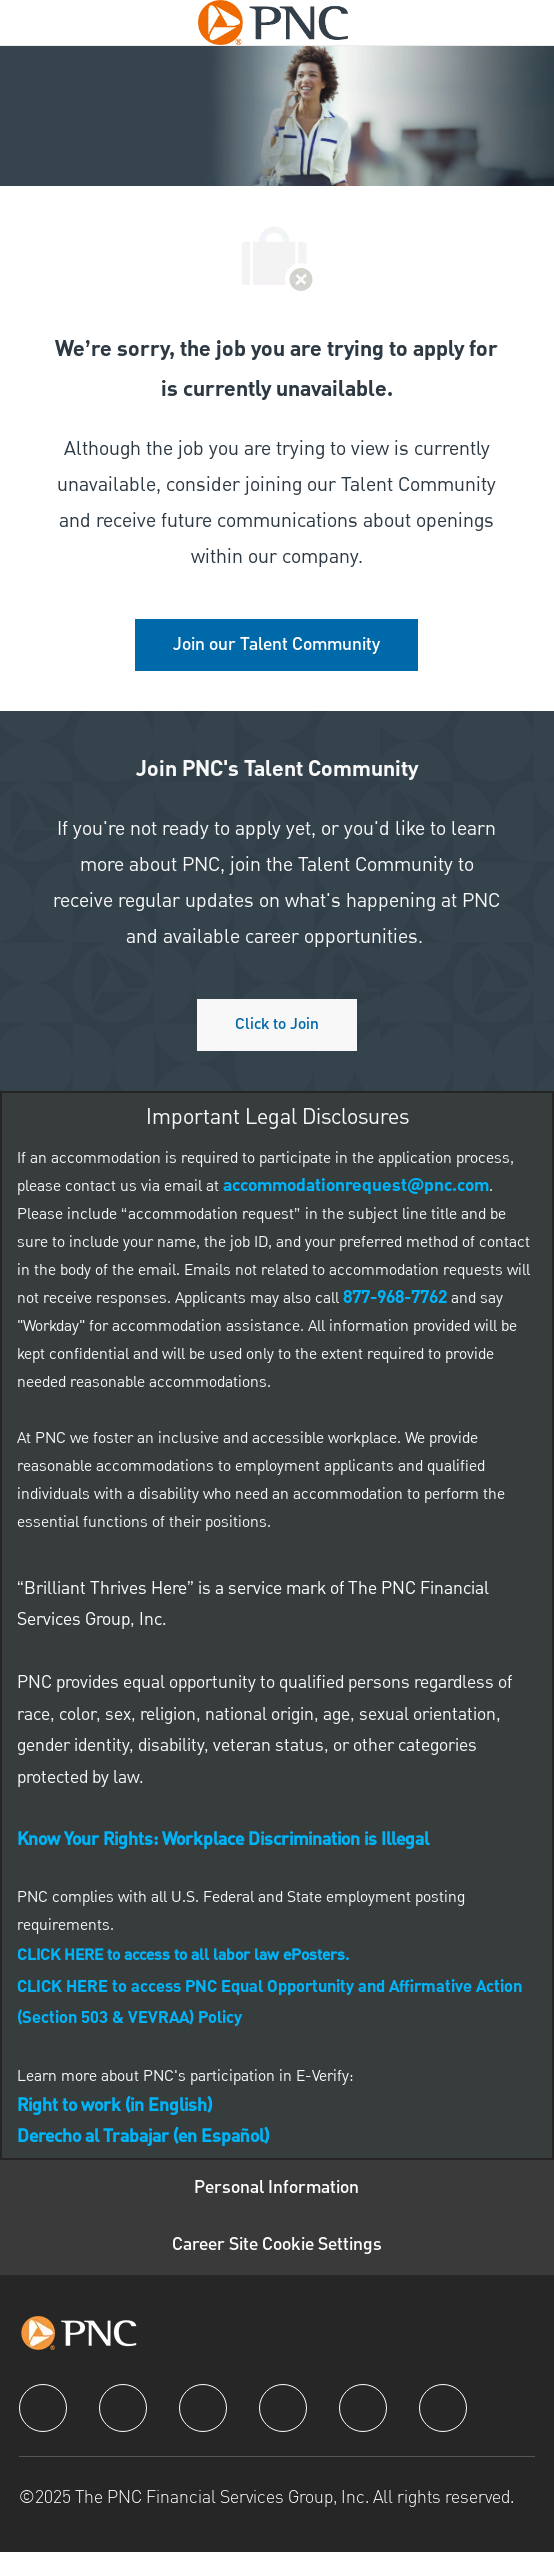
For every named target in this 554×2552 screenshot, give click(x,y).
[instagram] (283, 2408)
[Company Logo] (273, 22)
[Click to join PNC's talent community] (277, 1025)
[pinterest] (443, 2408)
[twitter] (203, 2408)
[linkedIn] (123, 2408)
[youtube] (363, 2408)
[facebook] (43, 2408)
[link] (276, 645)
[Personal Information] (276, 2188)
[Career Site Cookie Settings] (277, 2245)
